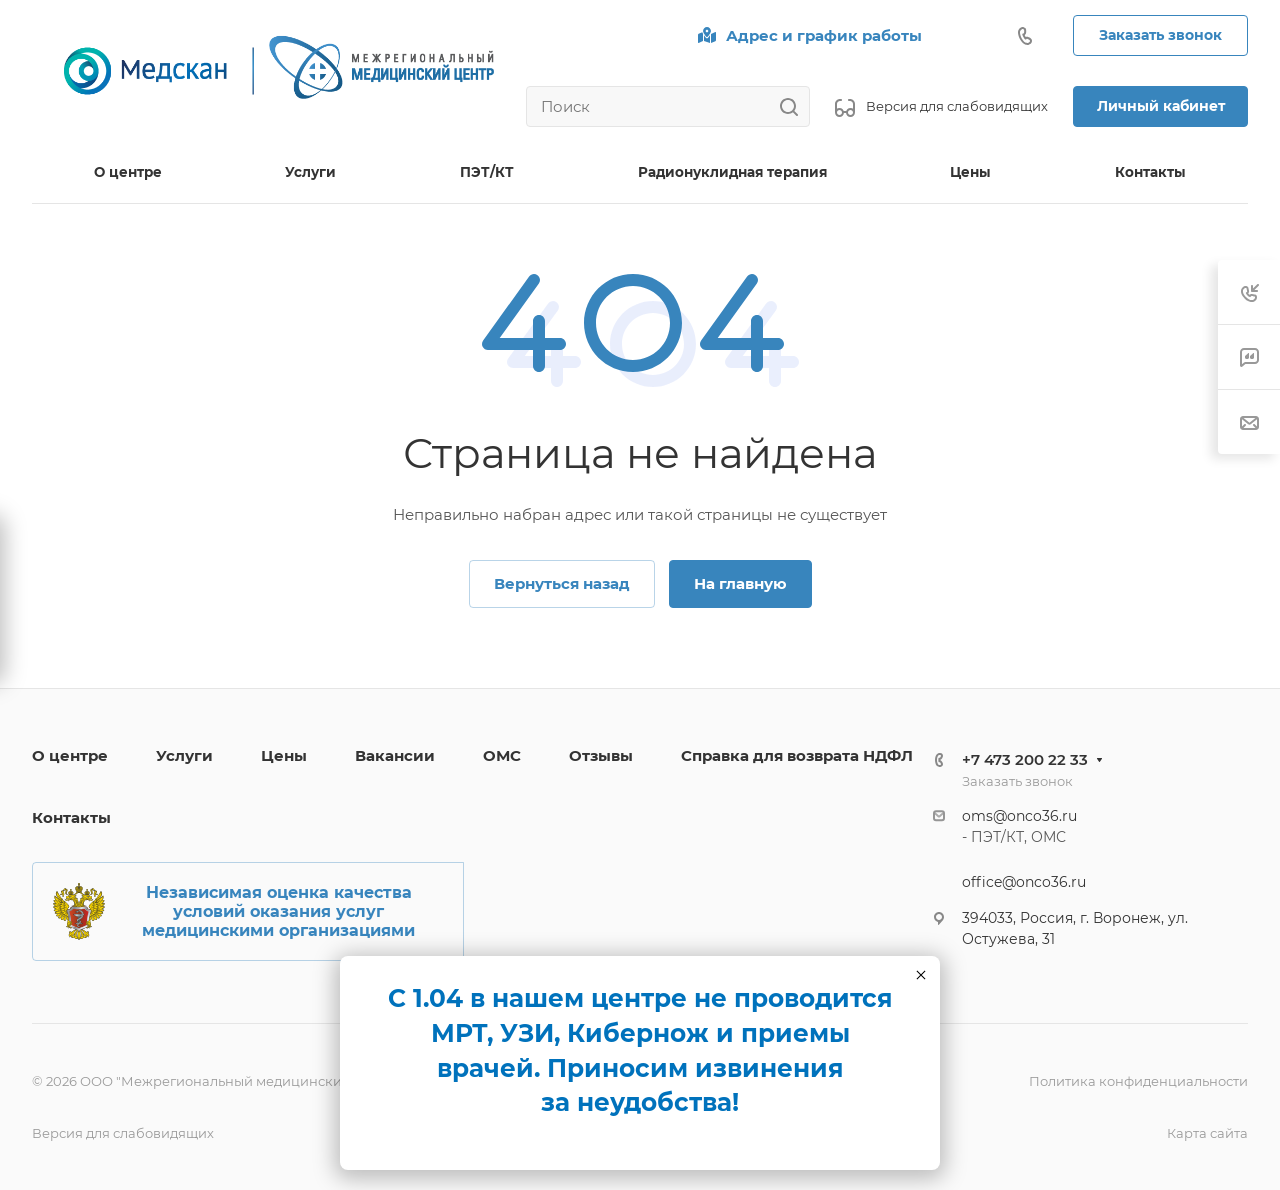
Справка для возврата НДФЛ (797, 755)
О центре (70, 755)
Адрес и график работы (824, 35)
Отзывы (601, 755)
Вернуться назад (562, 583)
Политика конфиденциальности (1138, 1081)
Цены (284, 755)
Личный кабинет (1161, 106)
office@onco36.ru (1024, 882)
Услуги (184, 755)
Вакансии (395, 755)
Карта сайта (1207, 1133)
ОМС (502, 755)
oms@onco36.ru (1019, 816)
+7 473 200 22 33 (1025, 759)
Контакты (71, 817)
